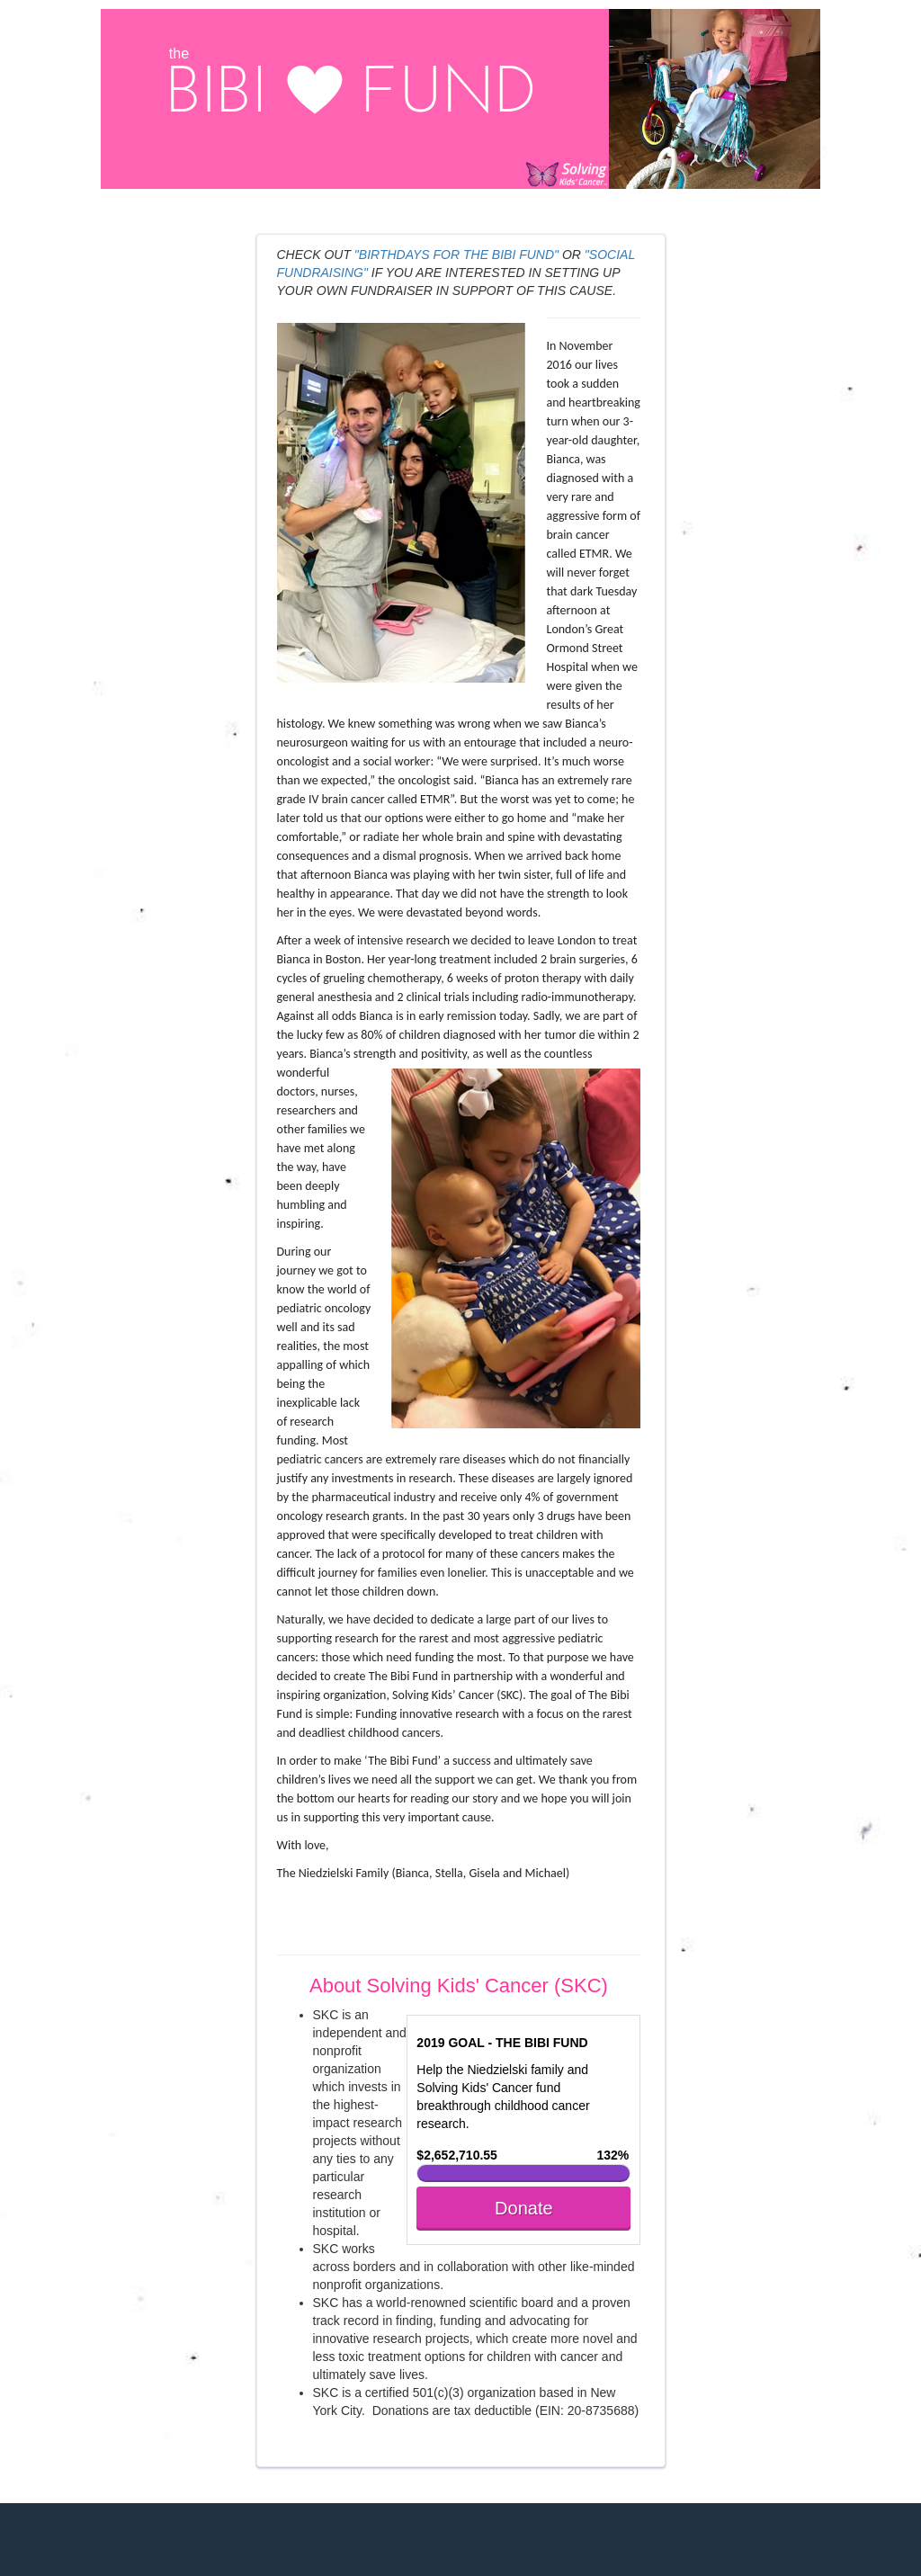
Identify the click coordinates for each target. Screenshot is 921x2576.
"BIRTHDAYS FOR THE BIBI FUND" (456, 254)
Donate (524, 2208)
